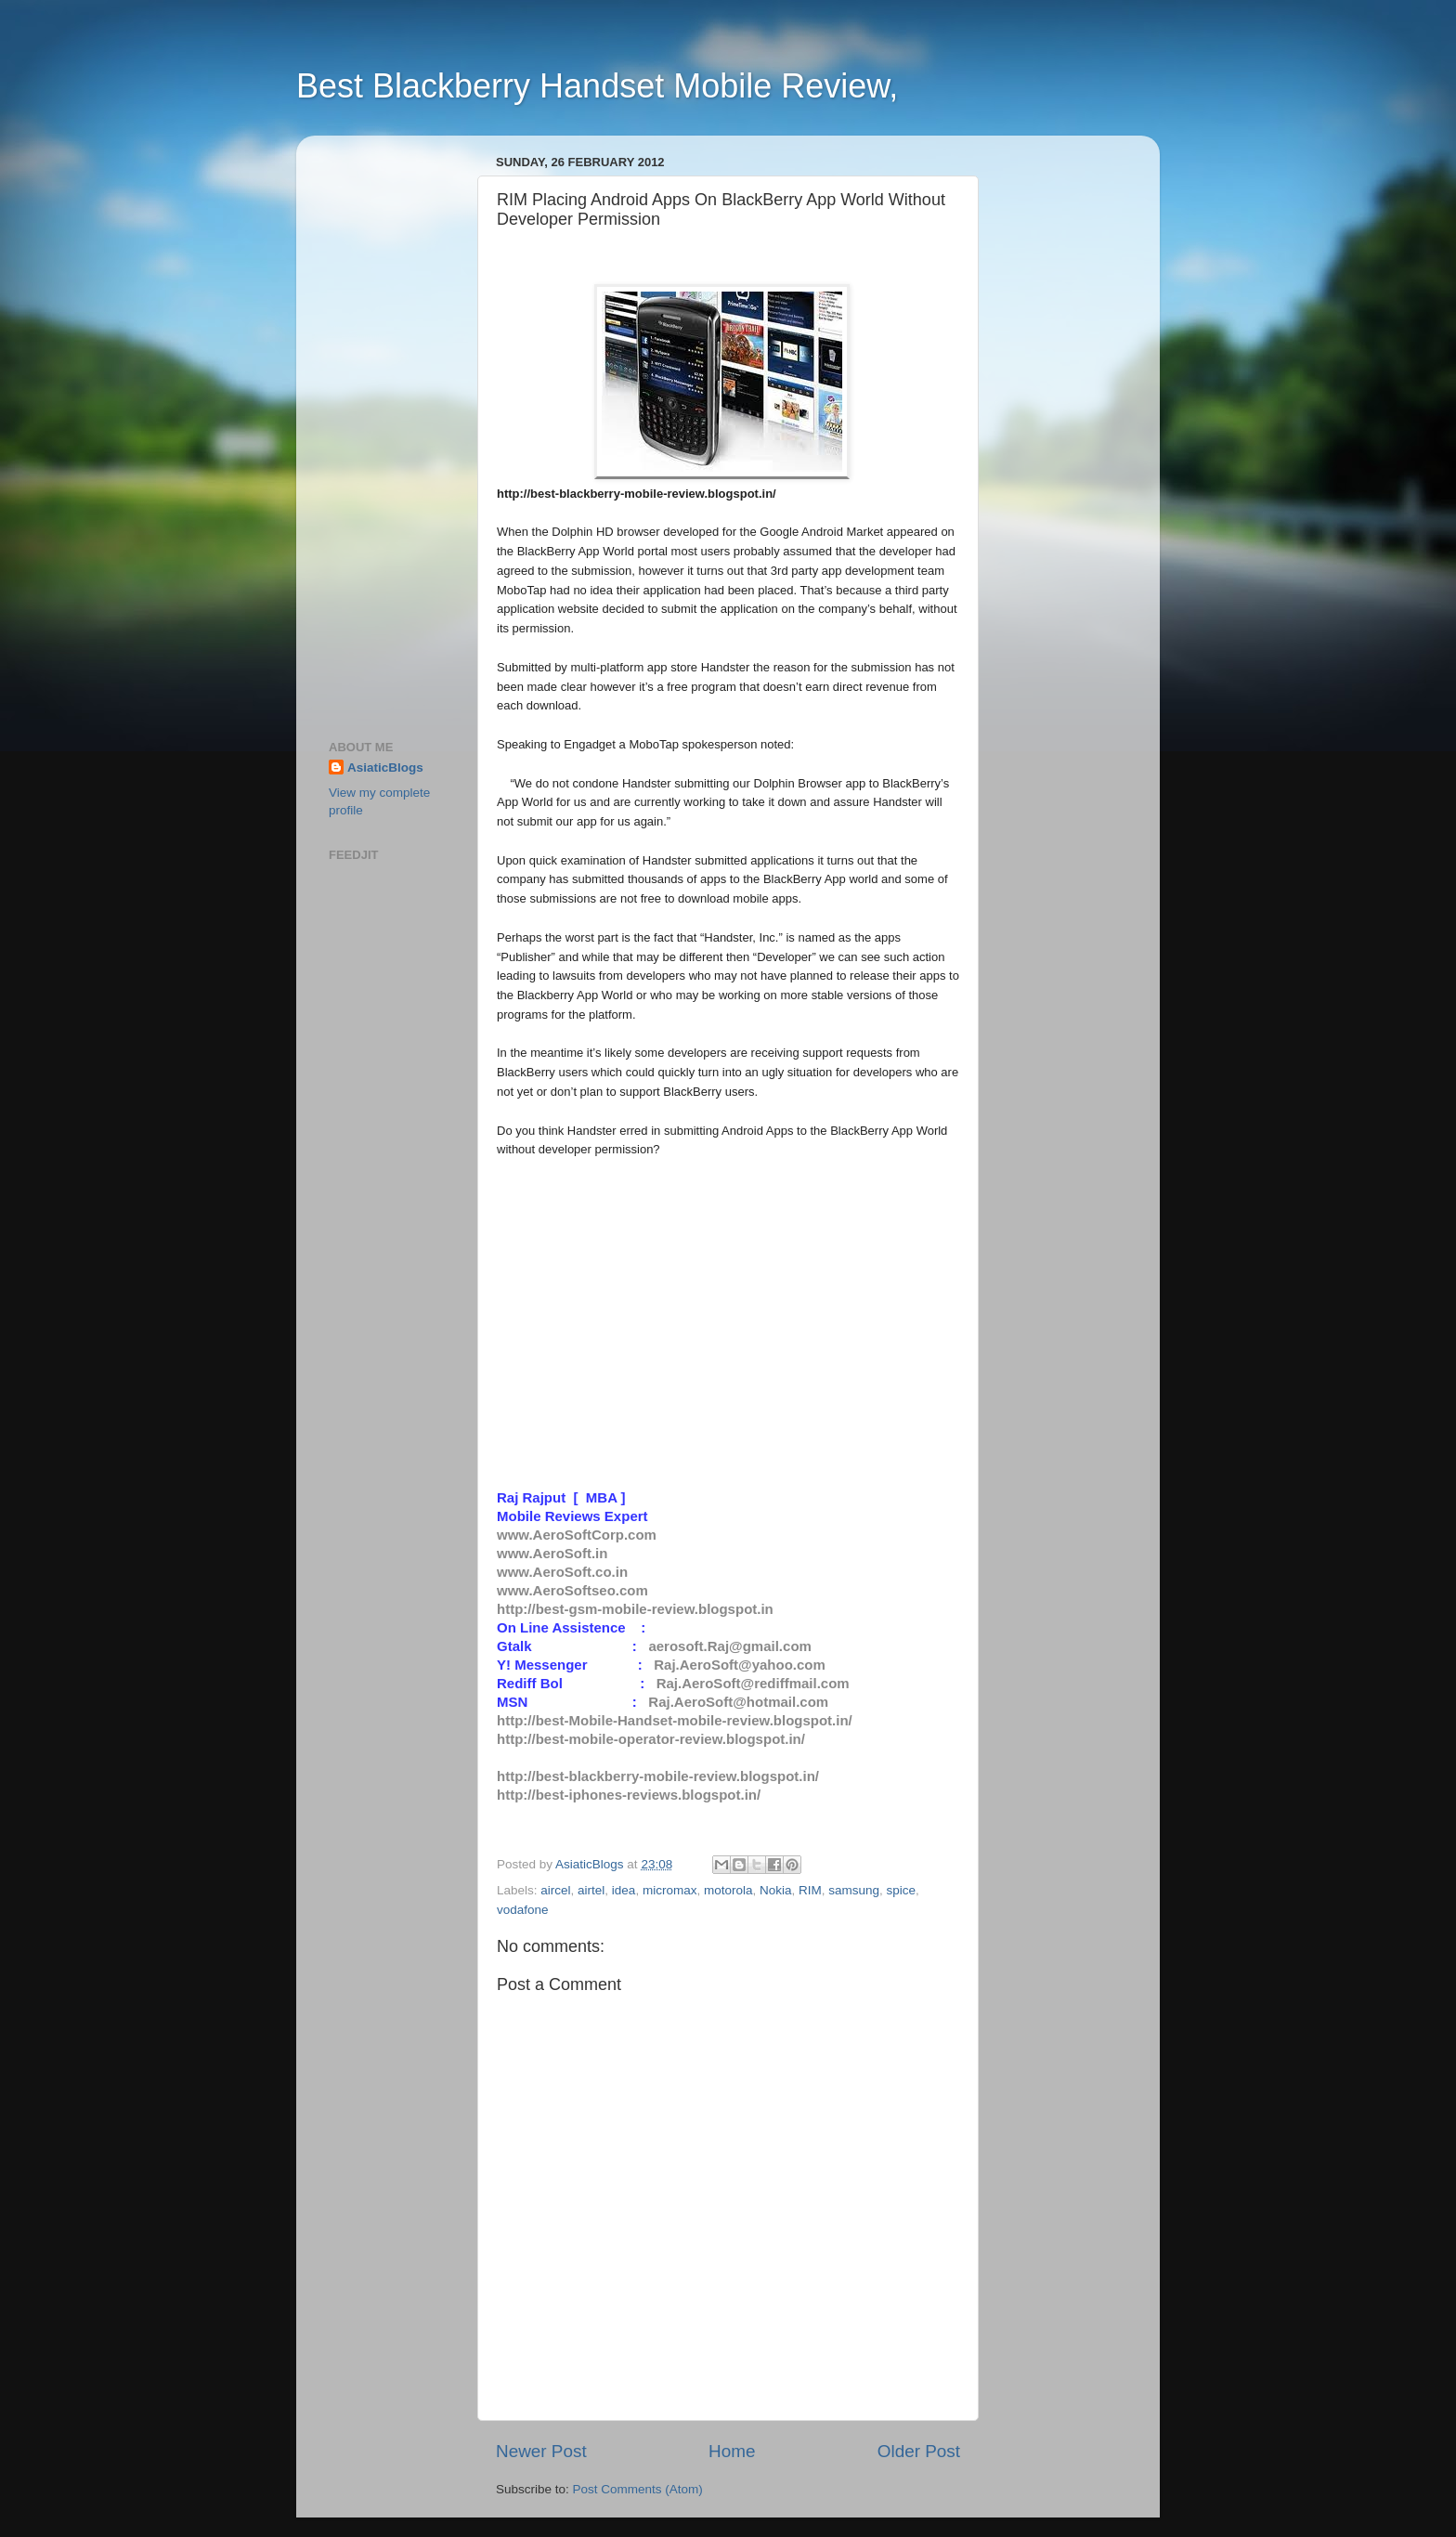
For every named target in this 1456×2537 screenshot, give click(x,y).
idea (624, 1890)
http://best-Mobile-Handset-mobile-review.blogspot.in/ (674, 1720)
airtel (591, 1890)
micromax (670, 1890)
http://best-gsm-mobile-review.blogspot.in (635, 1609)
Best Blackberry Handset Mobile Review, (597, 86)
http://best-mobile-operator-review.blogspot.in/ (651, 1739)
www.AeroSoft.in (552, 1553)
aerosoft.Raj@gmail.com (730, 1646)
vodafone (523, 1910)
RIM (810, 1890)
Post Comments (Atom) (638, 2489)
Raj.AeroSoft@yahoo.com (740, 1664)
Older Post (919, 2451)
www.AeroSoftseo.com (572, 1590)
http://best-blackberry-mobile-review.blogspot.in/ (658, 1776)
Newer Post (541, 2451)
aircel (555, 1890)
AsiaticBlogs (385, 767)
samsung (853, 1890)
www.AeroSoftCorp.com (576, 1534)
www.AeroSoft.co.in (562, 1572)
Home (731, 2451)
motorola (728, 1890)
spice (901, 1890)
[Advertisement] (384, 428)
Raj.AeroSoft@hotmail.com (738, 1702)
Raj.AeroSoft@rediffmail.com (753, 1683)
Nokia (776, 1890)
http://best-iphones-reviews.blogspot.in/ (628, 1794)
